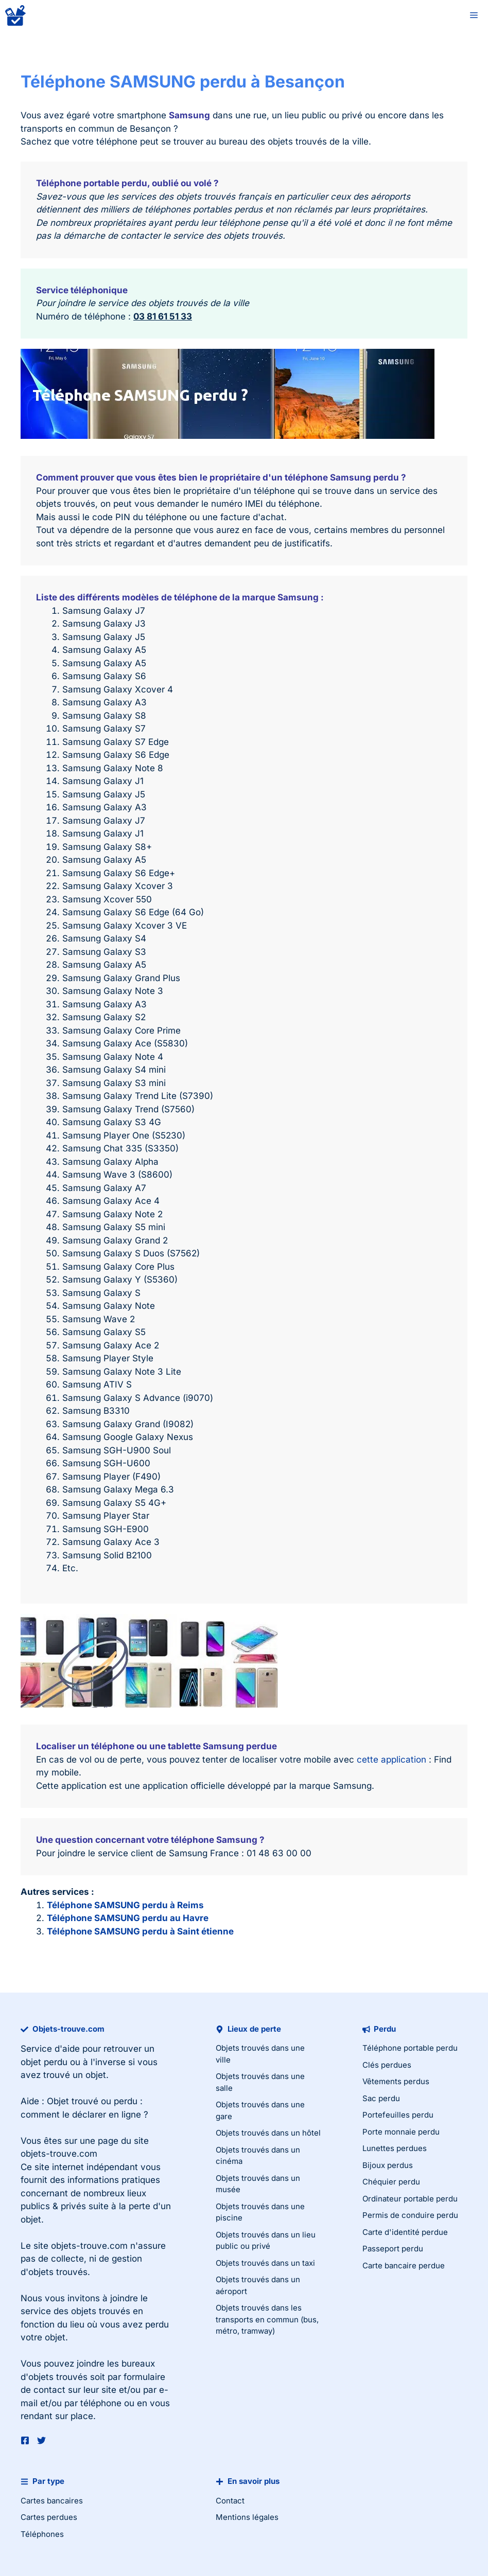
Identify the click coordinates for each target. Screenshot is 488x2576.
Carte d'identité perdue (405, 2232)
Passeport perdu (392, 2248)
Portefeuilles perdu (397, 2115)
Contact (230, 2501)
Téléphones (42, 2534)
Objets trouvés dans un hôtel (268, 2133)
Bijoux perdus (387, 2165)
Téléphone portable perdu (410, 2048)
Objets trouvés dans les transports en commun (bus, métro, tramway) (267, 2319)
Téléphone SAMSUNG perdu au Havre (127, 1918)
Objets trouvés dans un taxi (265, 2263)
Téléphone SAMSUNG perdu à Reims (125, 1905)
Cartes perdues (49, 2517)
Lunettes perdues (394, 2148)
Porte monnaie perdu (401, 2132)
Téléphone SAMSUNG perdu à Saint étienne (140, 1931)
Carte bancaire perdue (403, 2265)
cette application (391, 1759)
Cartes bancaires (52, 2501)
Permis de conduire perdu (410, 2215)
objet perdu (44, 2062)
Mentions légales (247, 2517)
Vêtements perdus (395, 2081)
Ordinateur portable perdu (410, 2199)
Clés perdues (386, 2065)
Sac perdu (381, 2098)
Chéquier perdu (391, 2182)
